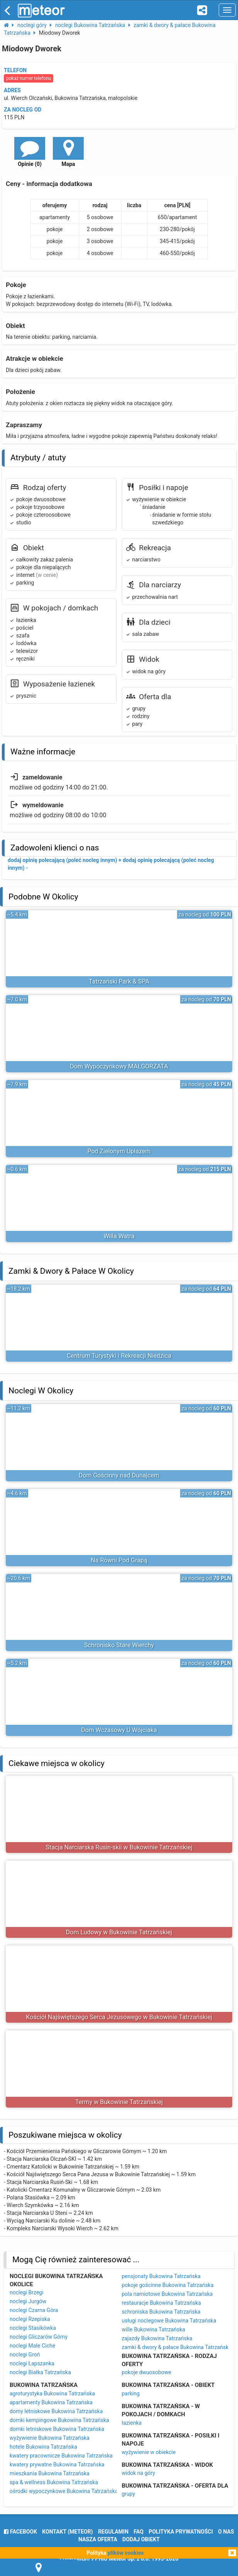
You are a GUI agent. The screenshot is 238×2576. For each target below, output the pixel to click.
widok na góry (138, 2473)
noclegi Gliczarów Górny (39, 2337)
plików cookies (125, 2553)
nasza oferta (97, 2539)
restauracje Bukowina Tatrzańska (161, 2303)
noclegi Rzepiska (30, 2319)
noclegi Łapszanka (32, 2363)
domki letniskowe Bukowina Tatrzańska (57, 2429)
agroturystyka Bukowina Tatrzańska (52, 2393)
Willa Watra (118, 1236)
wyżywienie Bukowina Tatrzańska (49, 2438)
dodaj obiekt (141, 2539)
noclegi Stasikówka (33, 2328)
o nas (226, 2532)
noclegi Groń (25, 2354)
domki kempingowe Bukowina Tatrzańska (59, 2420)
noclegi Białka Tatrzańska (40, 2372)
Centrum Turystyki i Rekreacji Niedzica (119, 1355)
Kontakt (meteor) (67, 2532)
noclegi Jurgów (28, 2301)
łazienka (132, 2423)
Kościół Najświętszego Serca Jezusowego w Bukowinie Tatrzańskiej (119, 2017)
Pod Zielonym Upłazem (118, 1151)
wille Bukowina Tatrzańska (153, 2329)
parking (131, 2393)
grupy (128, 2494)
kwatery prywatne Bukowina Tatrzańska (57, 2464)
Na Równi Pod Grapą (119, 1560)
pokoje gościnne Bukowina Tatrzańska (168, 2285)
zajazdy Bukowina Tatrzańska (157, 2338)
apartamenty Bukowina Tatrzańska (51, 2402)
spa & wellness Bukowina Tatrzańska (54, 2482)
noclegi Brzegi (27, 2292)
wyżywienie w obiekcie (149, 2452)
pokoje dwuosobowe (146, 2372)
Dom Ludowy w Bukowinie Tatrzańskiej (119, 1932)
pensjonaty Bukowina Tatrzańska (161, 2276)
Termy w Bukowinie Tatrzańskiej (119, 2102)
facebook (20, 2532)
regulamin (113, 2532)
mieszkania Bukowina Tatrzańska (49, 2473)
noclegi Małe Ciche (32, 2346)
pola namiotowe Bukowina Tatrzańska (167, 2294)
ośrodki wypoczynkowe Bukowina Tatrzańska (64, 2491)
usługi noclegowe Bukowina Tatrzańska (169, 2320)
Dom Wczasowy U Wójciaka (119, 1730)
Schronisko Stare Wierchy (119, 1645)
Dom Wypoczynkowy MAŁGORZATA (119, 1066)
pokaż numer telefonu (28, 78)
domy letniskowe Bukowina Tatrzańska (56, 2411)
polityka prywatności (181, 2532)
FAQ (138, 2532)
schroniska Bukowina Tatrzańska (161, 2312)
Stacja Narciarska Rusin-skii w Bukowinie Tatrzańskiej (119, 1847)
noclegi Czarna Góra (34, 2310)
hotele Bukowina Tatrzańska (43, 2447)
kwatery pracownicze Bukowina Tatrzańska (61, 2456)
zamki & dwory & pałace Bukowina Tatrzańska (176, 2347)
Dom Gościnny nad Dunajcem (119, 1475)
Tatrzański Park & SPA (119, 981)
